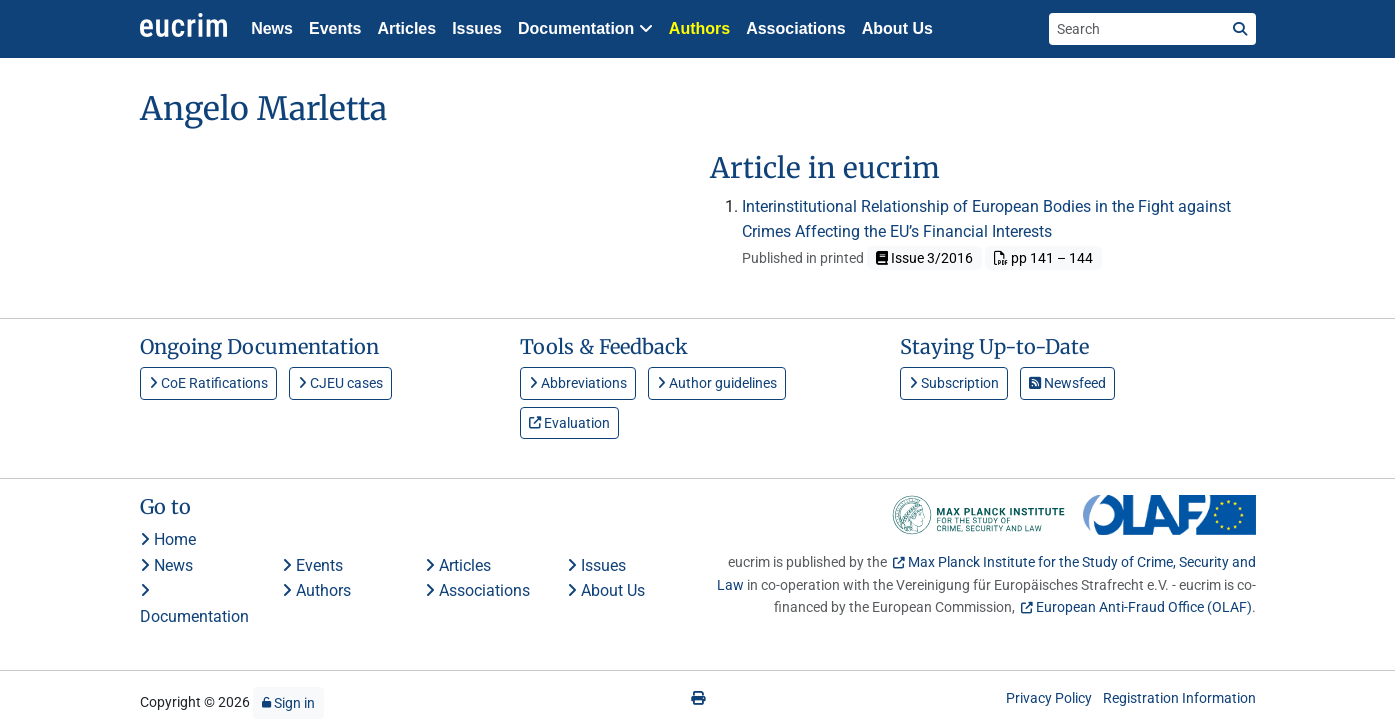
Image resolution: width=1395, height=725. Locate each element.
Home (168, 539)
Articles (406, 28)
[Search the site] (1137, 29)
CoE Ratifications (208, 383)
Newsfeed (1067, 383)
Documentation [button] (585, 28)
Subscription (954, 383)
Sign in (288, 703)
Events (335, 28)
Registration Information (1179, 698)
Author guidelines (717, 383)
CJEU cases (340, 383)
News (272, 28)
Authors (699, 28)
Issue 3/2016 (924, 258)
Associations (796, 28)
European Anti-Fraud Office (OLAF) (1144, 607)
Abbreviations (578, 383)
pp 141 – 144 (1043, 258)
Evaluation (569, 423)
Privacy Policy (1049, 698)
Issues (477, 28)
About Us (897, 28)
